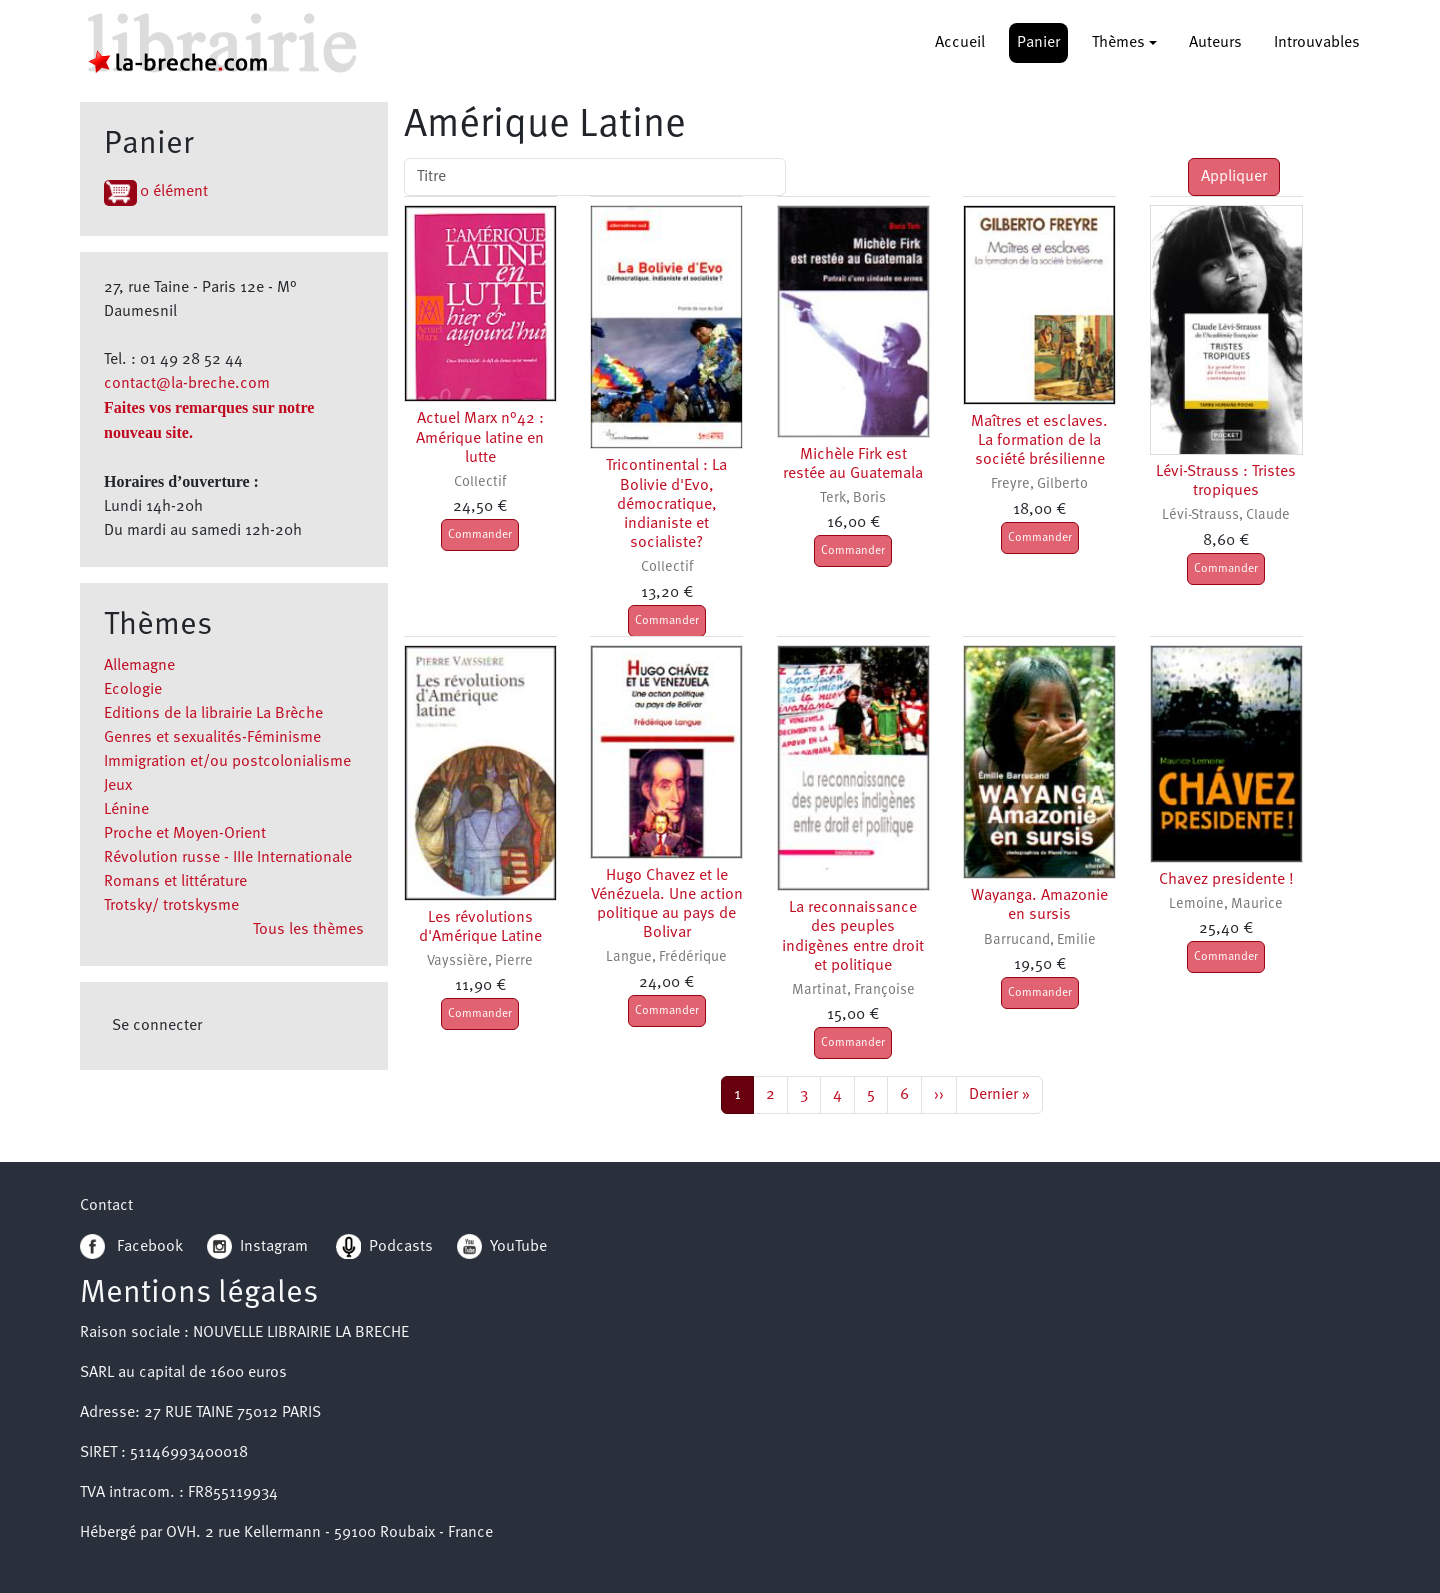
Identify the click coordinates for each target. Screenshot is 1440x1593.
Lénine (126, 810)
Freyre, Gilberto (1039, 484)
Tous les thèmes (308, 930)
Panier (1038, 43)
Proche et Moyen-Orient (185, 834)
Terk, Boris (853, 498)
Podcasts (384, 1247)
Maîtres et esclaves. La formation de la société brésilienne (1039, 441)
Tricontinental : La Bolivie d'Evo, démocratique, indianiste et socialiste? (666, 504)
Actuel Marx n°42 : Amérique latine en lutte (480, 438)
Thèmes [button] (1118, 43)
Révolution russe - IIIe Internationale (228, 858)
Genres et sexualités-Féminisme (212, 738)
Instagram (257, 1247)
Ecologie (133, 690)
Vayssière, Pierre (480, 961)
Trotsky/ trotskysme (171, 906)
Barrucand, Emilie (1040, 940)
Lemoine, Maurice (1226, 904)
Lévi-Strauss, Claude (1226, 515)
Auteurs (1215, 43)
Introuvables (1317, 43)
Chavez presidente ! (1226, 880)
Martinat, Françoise (853, 990)
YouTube (518, 1247)
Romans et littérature (175, 882)
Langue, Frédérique (666, 957)
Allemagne (139, 666)
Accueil (960, 43)
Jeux (118, 786)
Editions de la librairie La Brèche (213, 714)
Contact (106, 1206)
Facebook (131, 1247)
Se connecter (157, 1026)
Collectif (480, 482)
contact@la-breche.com (187, 384)
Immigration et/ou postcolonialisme (227, 762)
